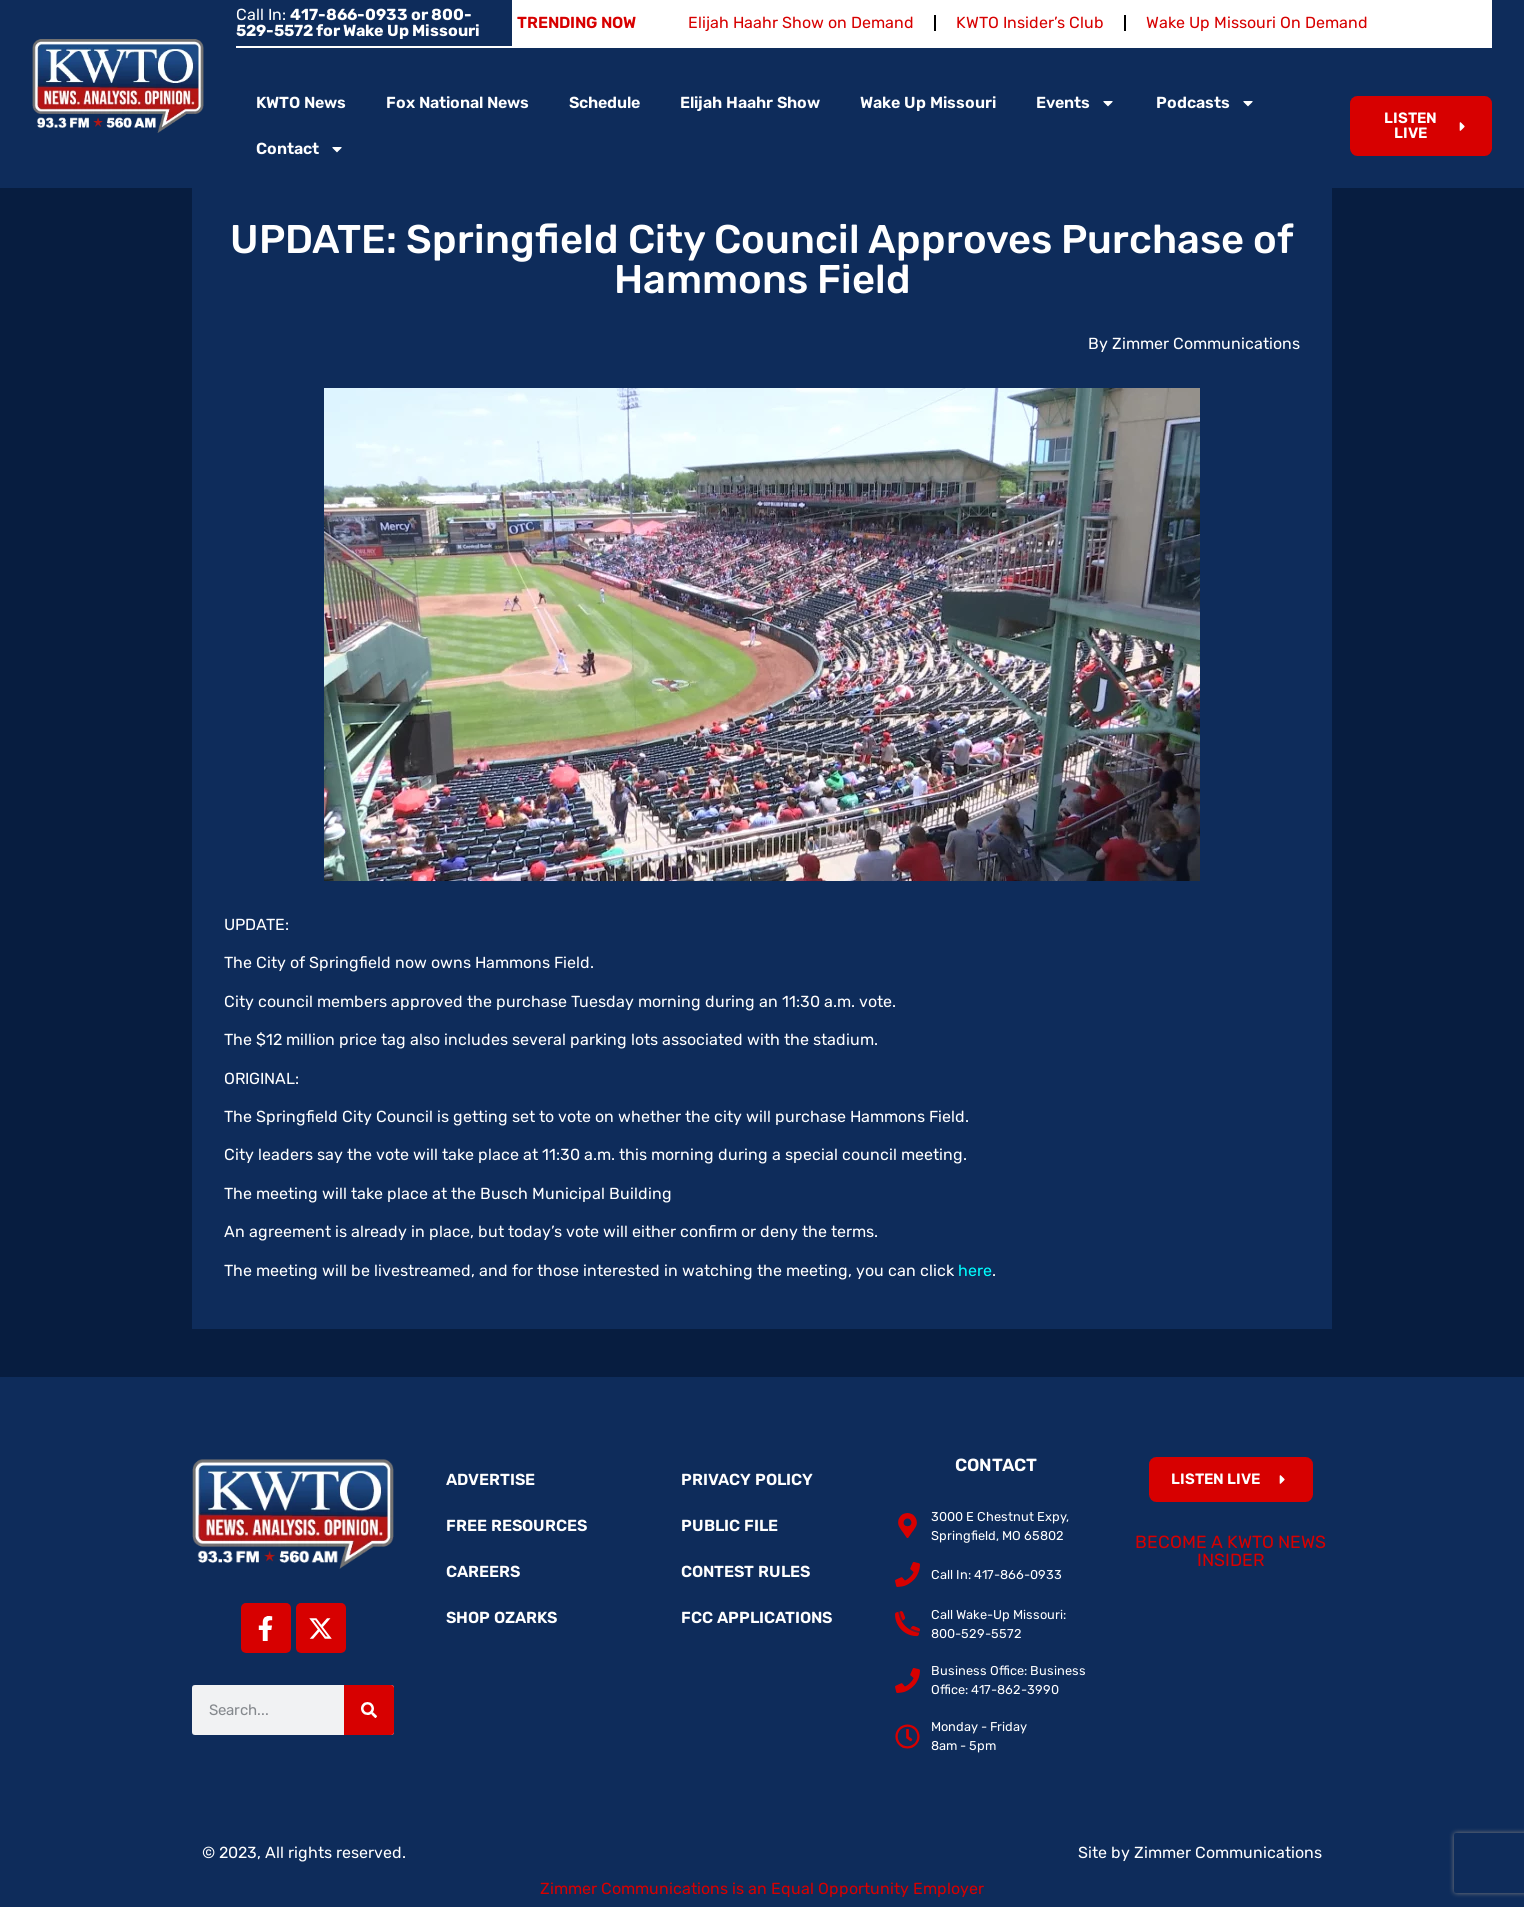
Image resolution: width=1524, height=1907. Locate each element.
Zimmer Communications (1228, 1852)
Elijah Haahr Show (750, 102)
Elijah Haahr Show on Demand (801, 22)
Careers (483, 1571)
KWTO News (301, 102)
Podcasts (1206, 103)
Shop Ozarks (501, 1617)
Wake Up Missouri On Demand (1257, 22)
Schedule (604, 102)
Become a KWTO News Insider (1230, 1551)
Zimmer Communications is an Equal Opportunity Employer (762, 1888)
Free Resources (516, 1525)
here (975, 1270)
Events (1076, 103)
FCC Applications (756, 1617)
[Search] (369, 1710)
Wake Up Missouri (928, 102)
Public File (729, 1525)
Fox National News (457, 102)
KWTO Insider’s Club (1030, 22)
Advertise (490, 1479)
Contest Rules (745, 1571)
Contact (300, 149)
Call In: (358, 22)
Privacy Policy (747, 1479)
